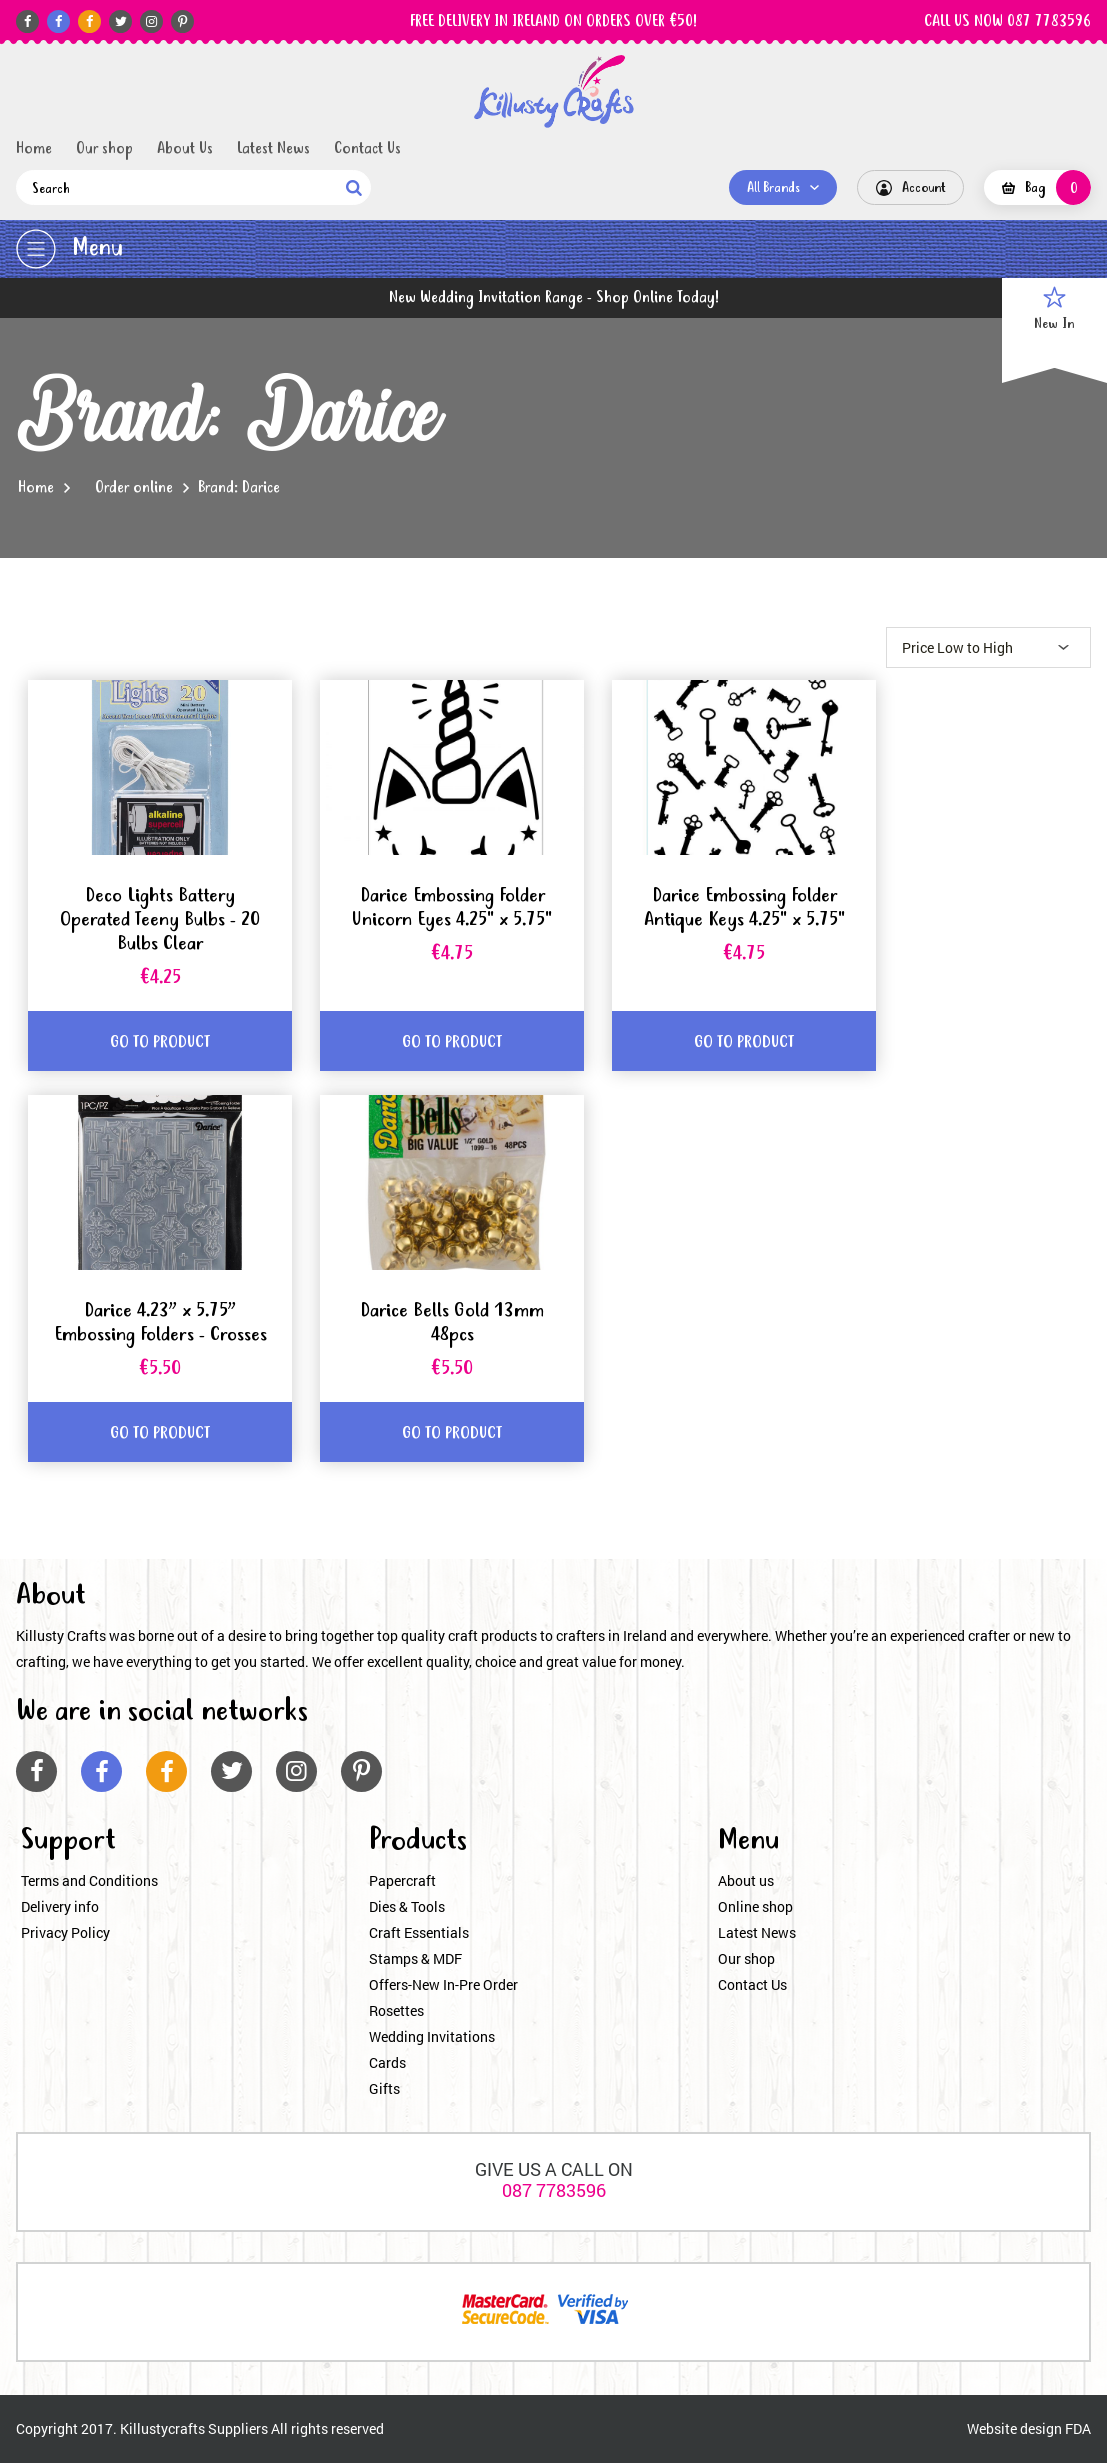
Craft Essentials (419, 1932)
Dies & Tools (407, 1906)
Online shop (755, 1906)
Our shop (104, 149)
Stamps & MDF (415, 1958)
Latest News (273, 149)
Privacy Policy (65, 1932)
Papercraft (402, 1880)
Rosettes (396, 2010)
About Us (185, 149)
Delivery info (60, 1906)
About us (746, 1880)
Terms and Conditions (89, 1880)
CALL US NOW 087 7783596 (1007, 22)
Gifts (384, 2088)
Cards (387, 2062)
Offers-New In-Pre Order (443, 1984)
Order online (134, 488)
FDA (1078, 2428)
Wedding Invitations (432, 2036)
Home (34, 149)
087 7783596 (554, 2190)
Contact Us (367, 149)
